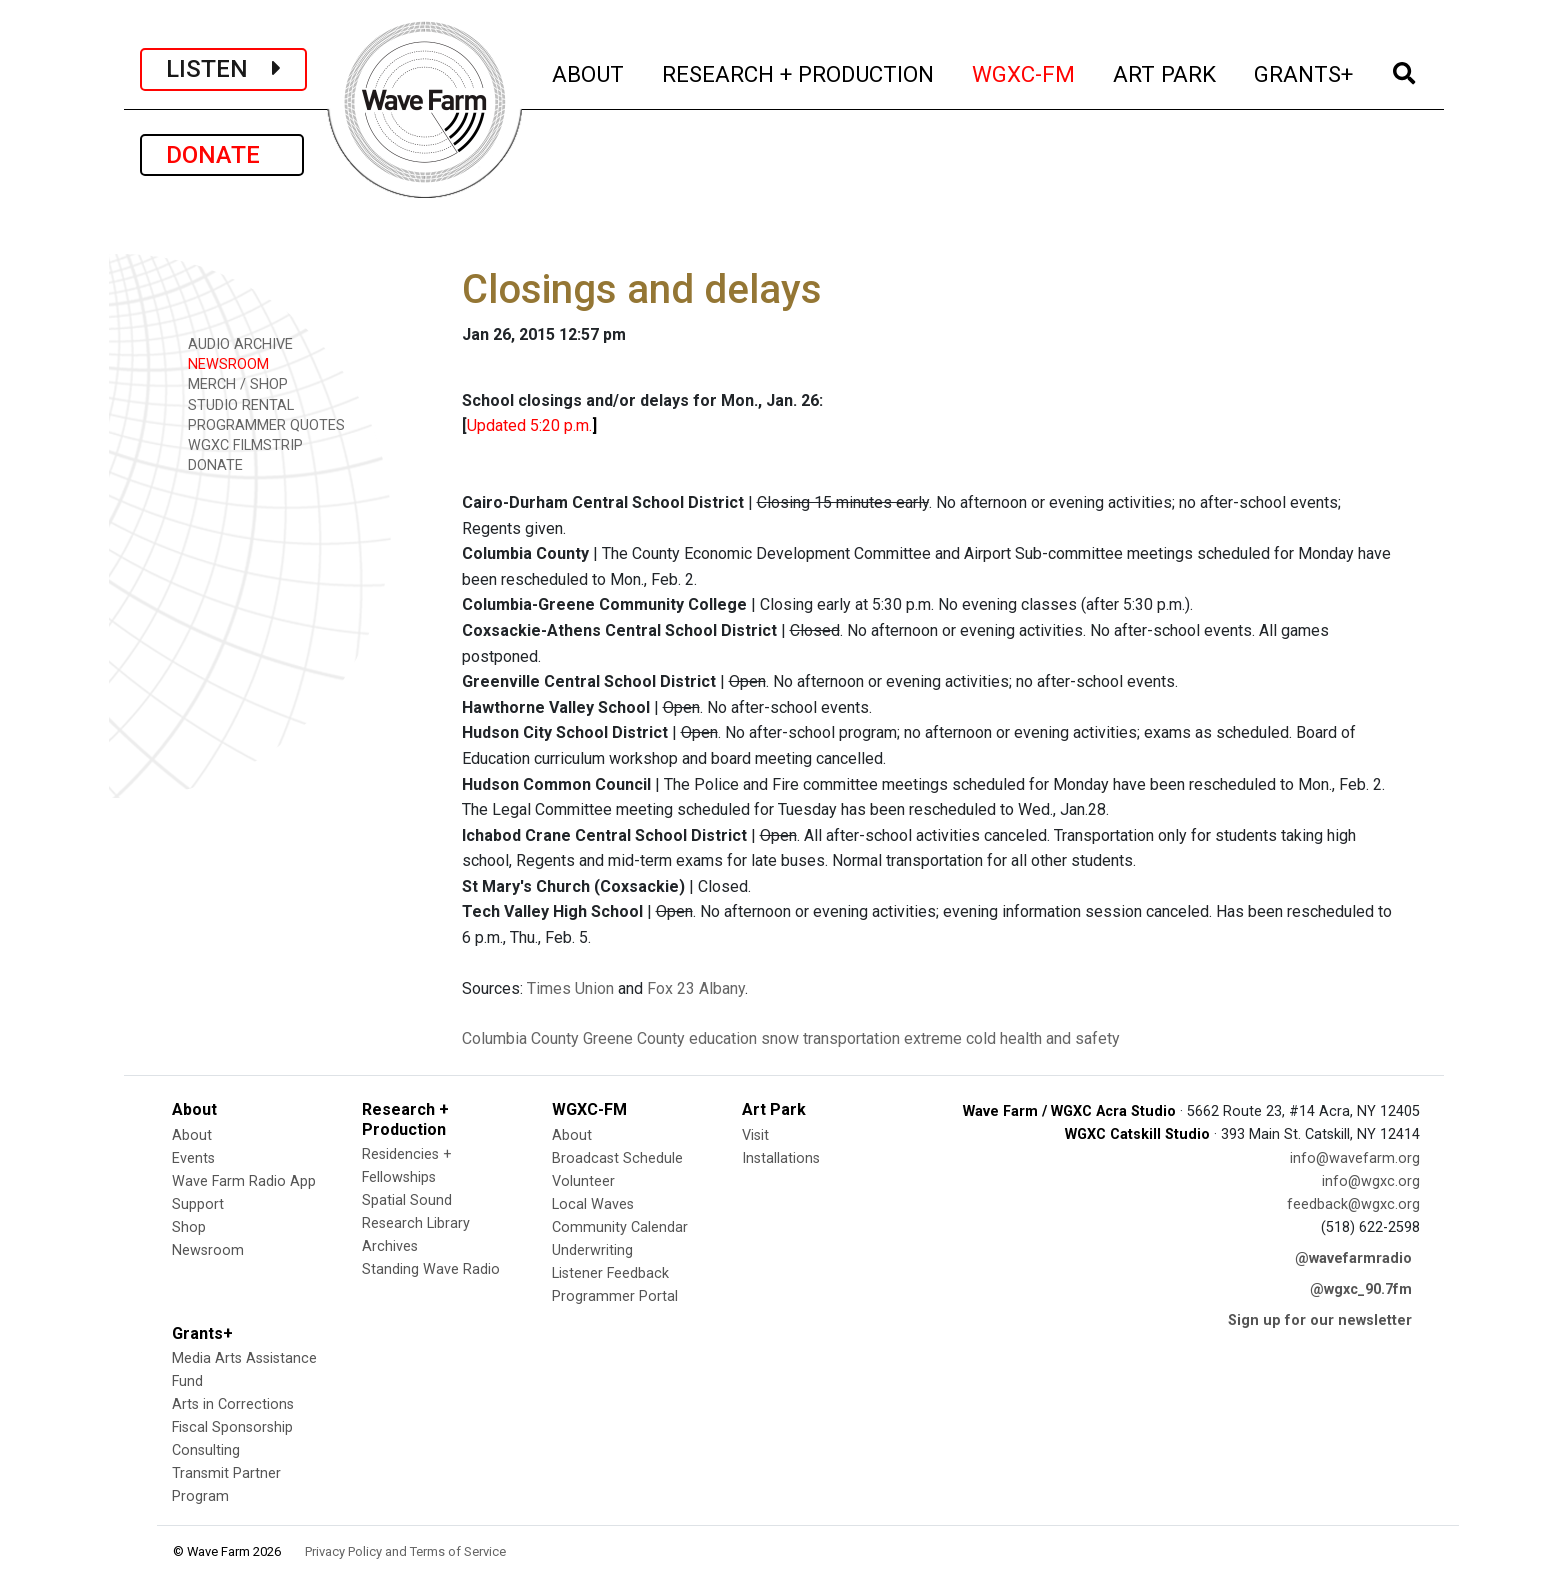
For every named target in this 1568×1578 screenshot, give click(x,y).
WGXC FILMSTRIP (238, 444)
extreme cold (950, 1038)
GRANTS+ (1304, 71)
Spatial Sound (407, 1200)
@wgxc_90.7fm (1361, 1289)
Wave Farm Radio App (244, 1181)
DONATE (222, 155)
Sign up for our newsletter (1320, 1320)
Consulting (206, 1450)
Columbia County (520, 1038)
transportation (851, 1038)
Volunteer (583, 1181)
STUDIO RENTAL (234, 404)
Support (198, 1204)
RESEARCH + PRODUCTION (799, 71)
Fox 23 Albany (696, 988)
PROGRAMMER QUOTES (259, 424)
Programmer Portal (615, 1296)
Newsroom (208, 1250)
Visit (755, 1135)
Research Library (416, 1223)
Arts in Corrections (233, 1404)
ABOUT (589, 71)
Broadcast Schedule (617, 1158)
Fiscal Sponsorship (232, 1427)
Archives (390, 1246)
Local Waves (593, 1204)
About (192, 1135)
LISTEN (223, 69)
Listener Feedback (610, 1273)
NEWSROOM (221, 363)
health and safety (1060, 1038)
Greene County (634, 1038)
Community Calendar (620, 1227)
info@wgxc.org (1371, 1181)
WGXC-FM (1024, 71)
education (723, 1038)
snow (780, 1038)
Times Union (570, 988)
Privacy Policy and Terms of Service (405, 1551)
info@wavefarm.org (1355, 1158)
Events (193, 1158)
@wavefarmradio (1353, 1258)
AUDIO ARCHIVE (233, 343)
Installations (781, 1158)
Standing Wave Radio (431, 1269)
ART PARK (1165, 71)
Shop (189, 1227)
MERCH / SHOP (231, 383)
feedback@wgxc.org (1353, 1204)
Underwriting (592, 1250)
